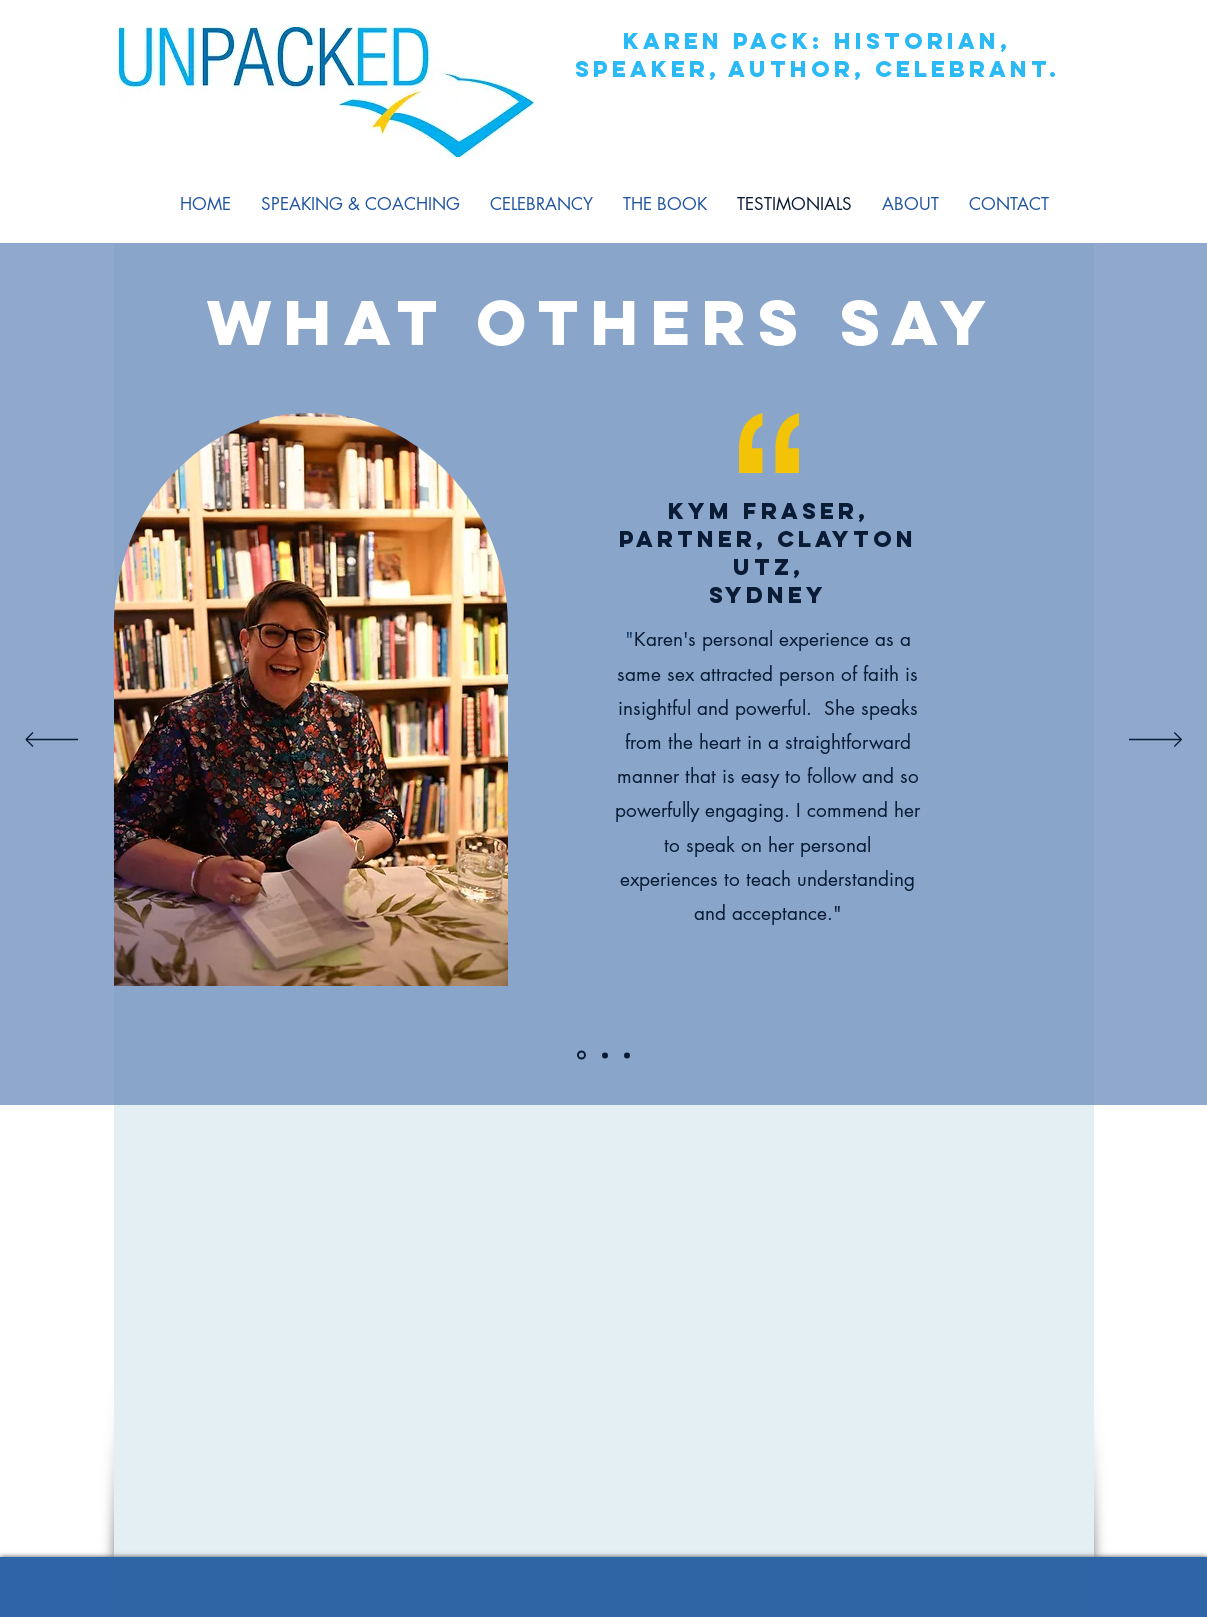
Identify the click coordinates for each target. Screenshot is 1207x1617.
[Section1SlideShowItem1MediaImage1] (581, 1055)
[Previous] (51, 741)
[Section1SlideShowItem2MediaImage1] (605, 1055)
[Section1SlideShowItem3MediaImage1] (627, 1055)
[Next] (1155, 741)
